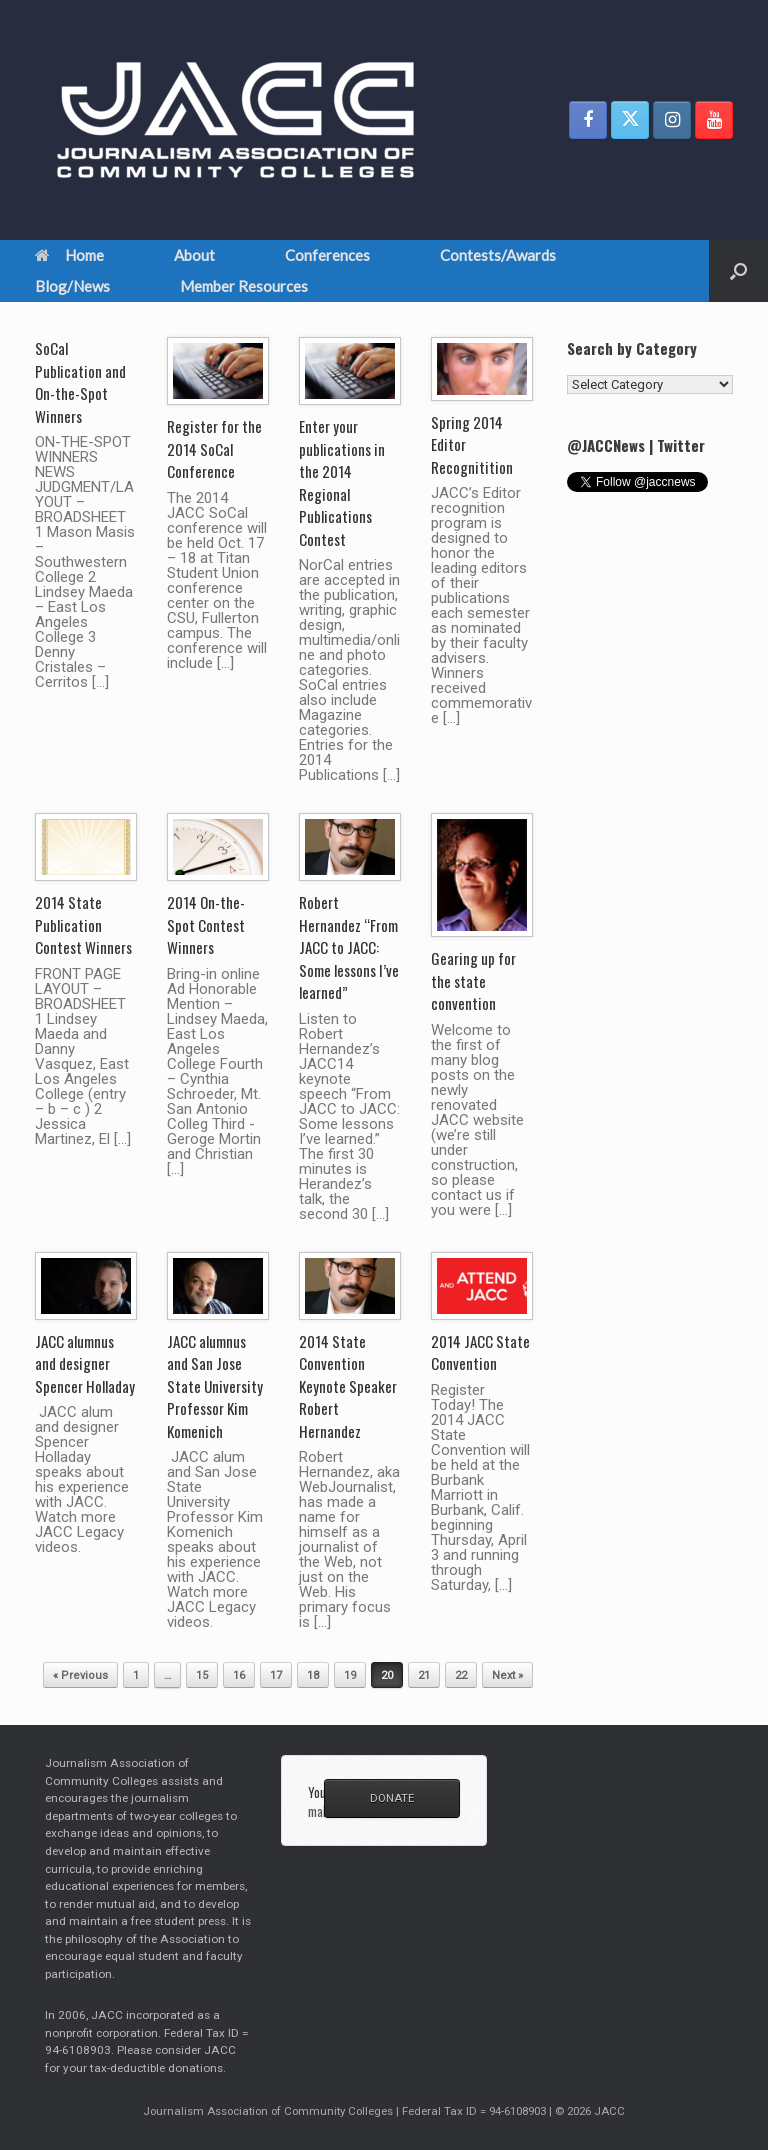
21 (424, 1675)
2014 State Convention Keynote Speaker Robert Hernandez (348, 1386)
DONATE (392, 1798)
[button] (738, 271)
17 (276, 1675)
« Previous (80, 1675)
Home (69, 255)
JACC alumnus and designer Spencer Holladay (85, 1363)
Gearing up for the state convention (473, 980)
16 (239, 1675)
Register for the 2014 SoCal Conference (214, 448)
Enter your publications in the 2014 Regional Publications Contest (342, 482)
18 (313, 1675)
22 (461, 1675)
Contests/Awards (498, 255)
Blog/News (72, 286)
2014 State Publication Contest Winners (83, 924)
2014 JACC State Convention (480, 1352)
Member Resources (244, 286)
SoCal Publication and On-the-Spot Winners (80, 382)
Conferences (327, 255)
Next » (507, 1675)
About (194, 255)
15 (202, 1675)
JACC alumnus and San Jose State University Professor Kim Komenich (215, 1386)
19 (350, 1675)
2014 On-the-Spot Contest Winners (206, 924)
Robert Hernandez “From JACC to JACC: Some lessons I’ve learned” (349, 947)
